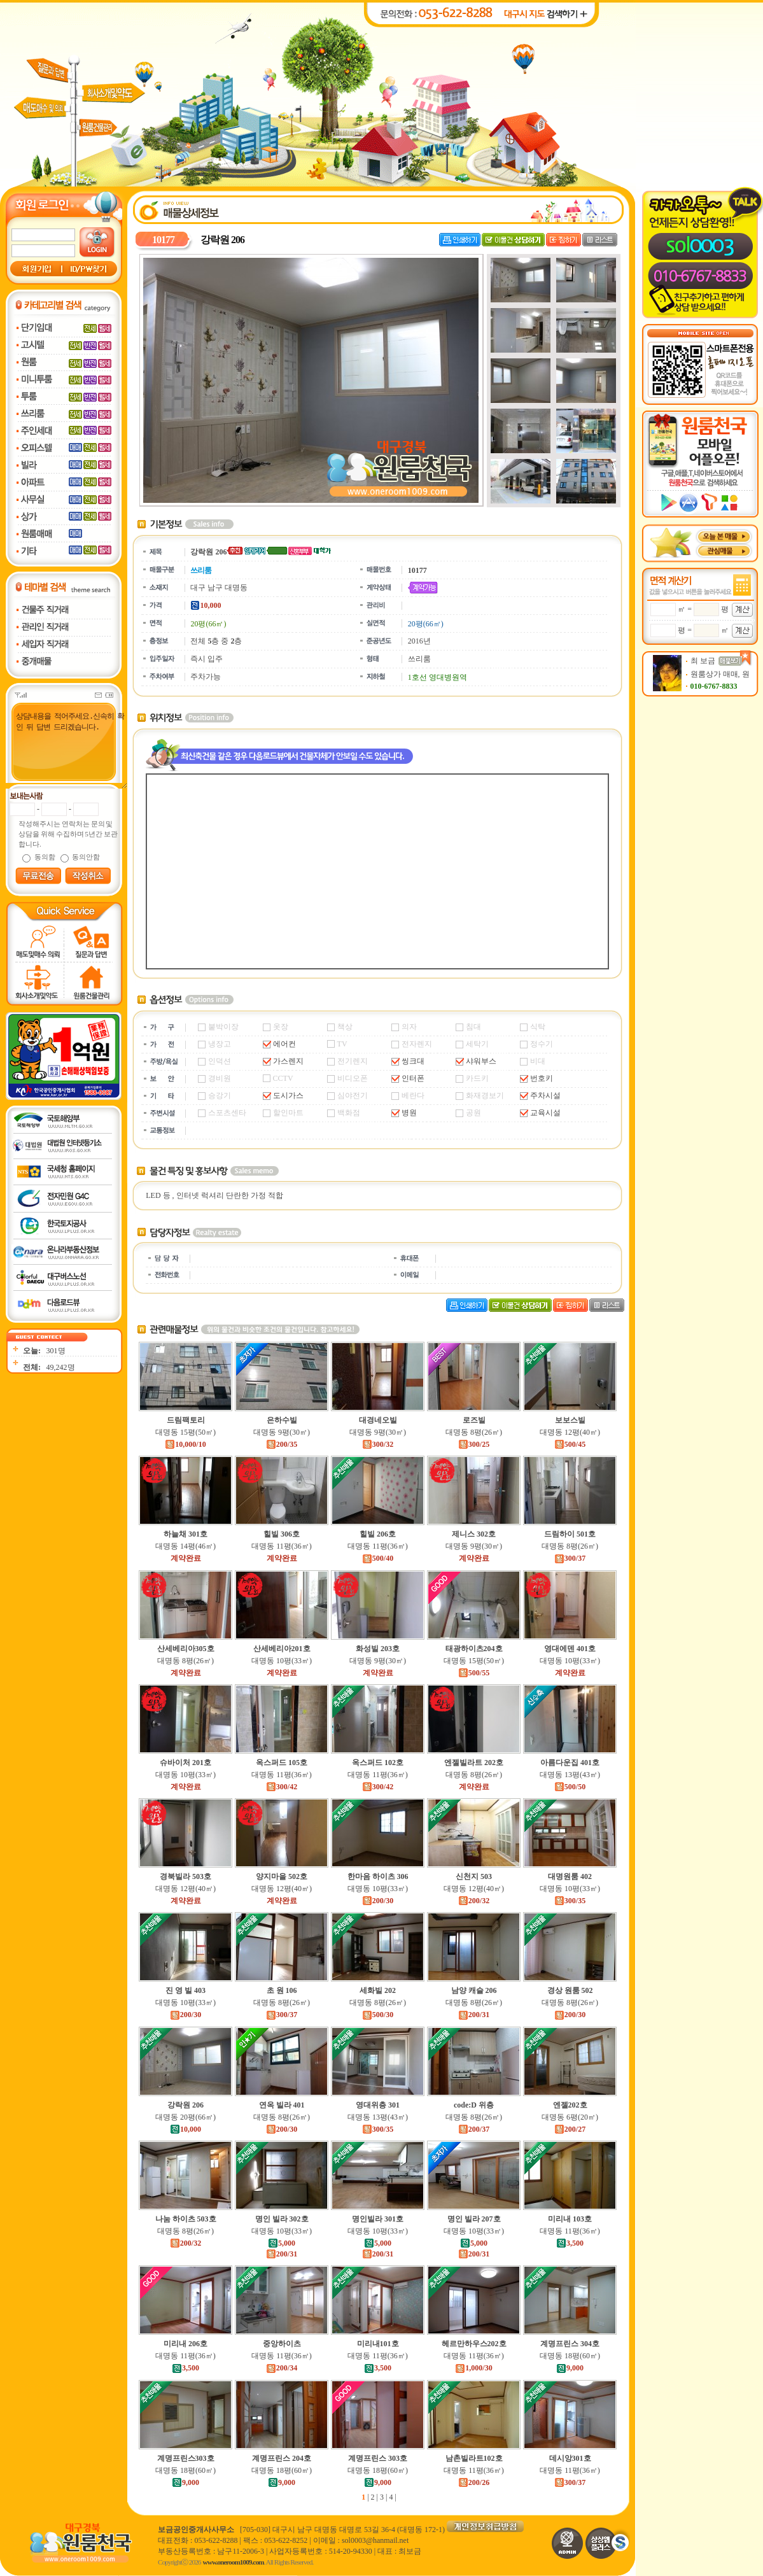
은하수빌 (282, 1420)
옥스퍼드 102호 (377, 1762)
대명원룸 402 (570, 1876)
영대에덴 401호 (570, 1648)
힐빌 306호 (281, 1534)
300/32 (377, 1444)
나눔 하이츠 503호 (185, 2218)
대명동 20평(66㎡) (185, 2117)
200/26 (473, 2482)
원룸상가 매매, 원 (720, 674)
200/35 (281, 1444)
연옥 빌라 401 (282, 2105)
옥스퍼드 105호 (281, 1762)
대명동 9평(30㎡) (281, 1432)
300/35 (569, 1900)
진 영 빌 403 (185, 1990)
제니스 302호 (474, 1534)
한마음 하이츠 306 (378, 1876)
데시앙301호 (570, 2458)
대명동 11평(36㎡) (281, 1546)
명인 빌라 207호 (474, 2218)
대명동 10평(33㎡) (281, 1660)
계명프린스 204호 (281, 2458)
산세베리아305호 (185, 1648)
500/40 (377, 1558)
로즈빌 (474, 1420)
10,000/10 (185, 1444)
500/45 (569, 1444)
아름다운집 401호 (569, 1762)
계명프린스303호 (185, 2458)
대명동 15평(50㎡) (185, 1432)
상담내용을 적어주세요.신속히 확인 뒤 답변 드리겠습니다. (65, 749)
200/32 (473, 1900)
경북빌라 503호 (185, 1876)
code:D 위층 (474, 2105)
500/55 (473, 1672)
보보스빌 (570, 1420)
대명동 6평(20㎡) (570, 2117)
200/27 (569, 2129)
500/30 (377, 2014)
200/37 (473, 2129)
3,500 (570, 2243)
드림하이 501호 (570, 1534)
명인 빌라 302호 (282, 2218)
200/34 (281, 2367)
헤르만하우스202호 (474, 2343)
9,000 (570, 2367)
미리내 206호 (185, 2343)
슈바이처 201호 (185, 1762)
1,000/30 (473, 2367)
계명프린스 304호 (569, 2343)
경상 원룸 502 (570, 1990)
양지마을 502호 (281, 1876)
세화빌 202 (378, 1990)
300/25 (473, 1444)
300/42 (281, 1786)
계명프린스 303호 (377, 2458)
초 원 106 (282, 1990)
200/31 (473, 2014)
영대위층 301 (378, 2105)
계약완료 (186, 1558)
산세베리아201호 (282, 1648)
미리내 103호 (570, 2218)
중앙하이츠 (282, 2343)
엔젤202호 (570, 2105)
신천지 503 (474, 1876)
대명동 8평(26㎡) (473, 1432)
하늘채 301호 (185, 1534)
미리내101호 (378, 2343)
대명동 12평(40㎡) (570, 1432)
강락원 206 (185, 2105)
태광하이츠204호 (474, 1648)
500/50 (569, 1786)
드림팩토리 (186, 1420)
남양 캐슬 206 (474, 1990)
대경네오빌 (378, 1420)
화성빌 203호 (378, 1648)
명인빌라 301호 (377, 2218)
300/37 (569, 1558)
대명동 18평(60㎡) (570, 2355)
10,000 (185, 2129)
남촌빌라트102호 (474, 2458)
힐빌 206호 (378, 1534)
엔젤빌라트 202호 (473, 1762)
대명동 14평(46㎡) (185, 1546)
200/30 (377, 1900)
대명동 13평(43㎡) (570, 1774)
